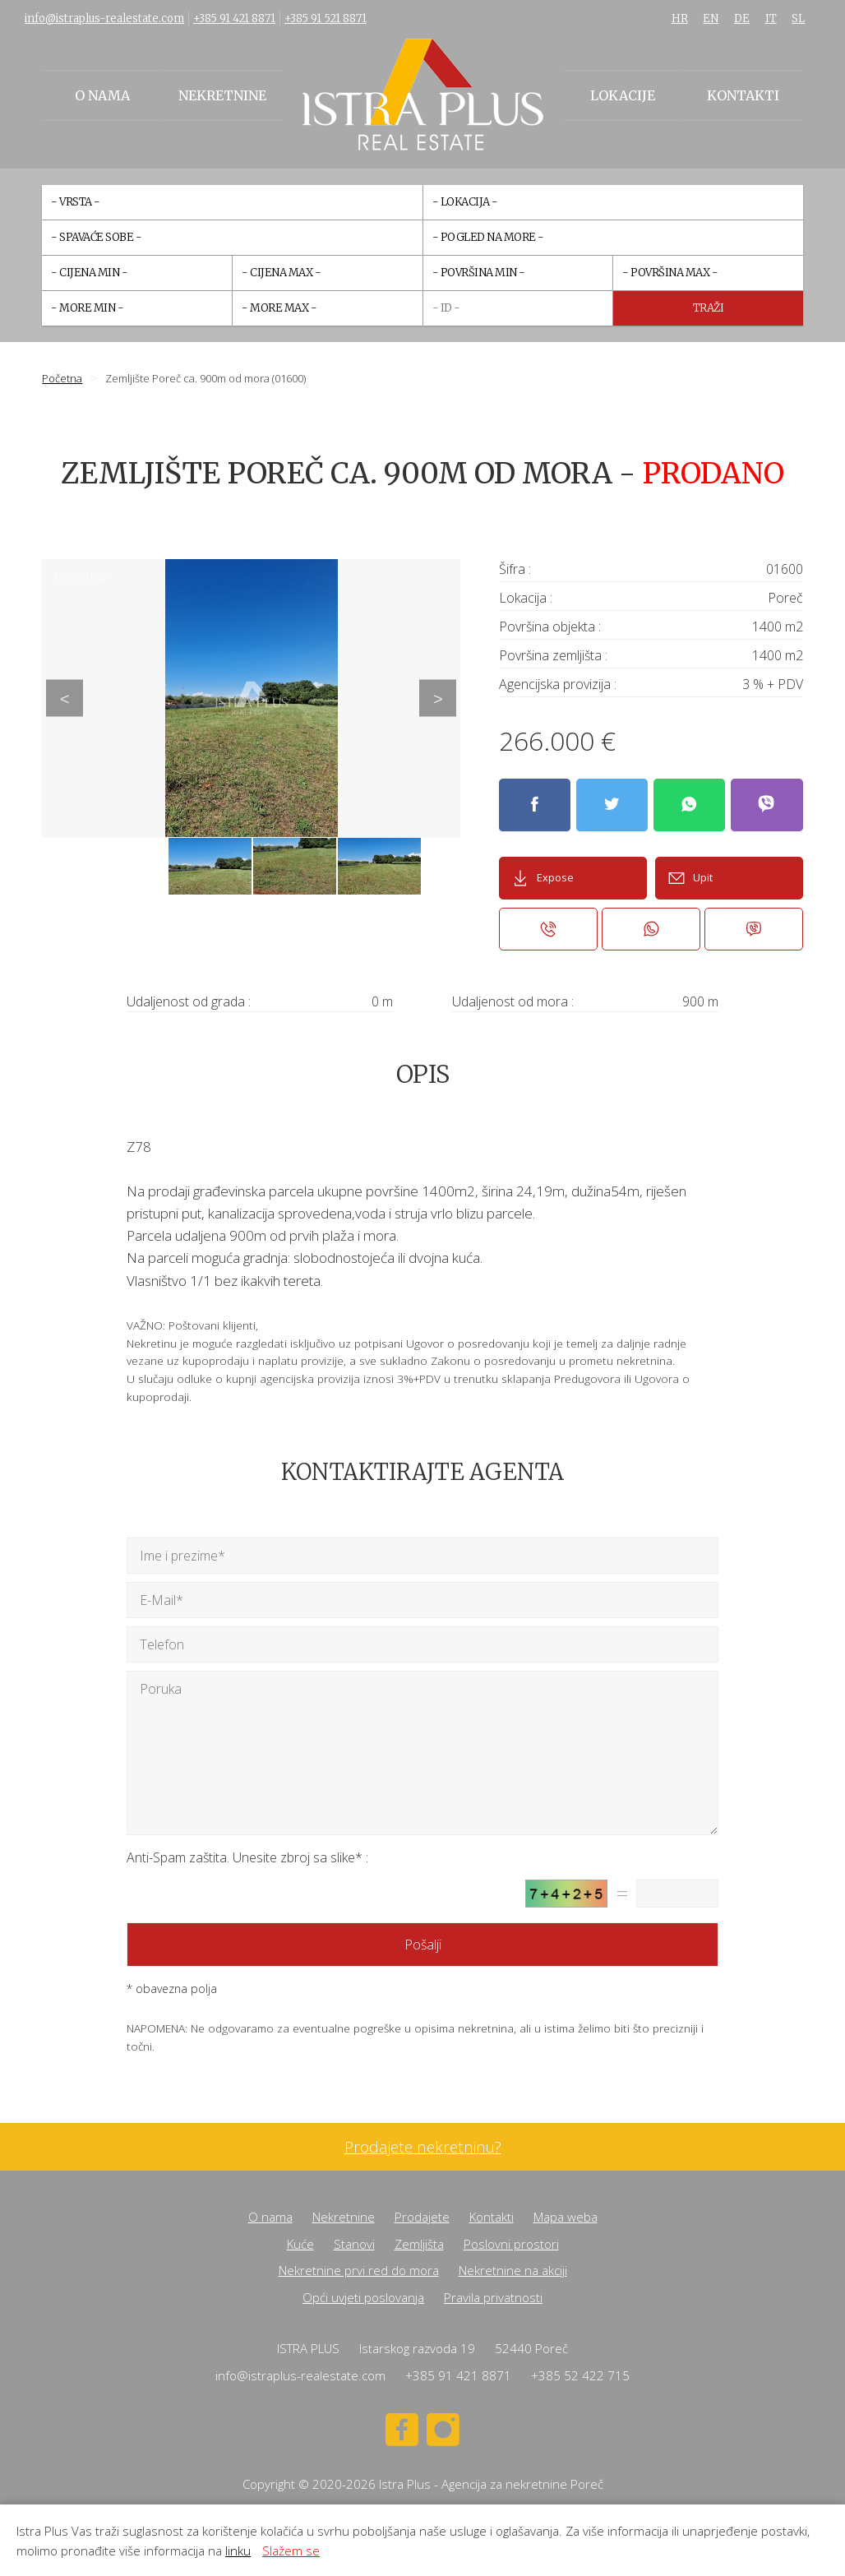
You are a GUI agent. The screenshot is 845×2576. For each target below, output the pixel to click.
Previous (64, 698)
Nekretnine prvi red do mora (359, 2270)
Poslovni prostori (511, 2244)
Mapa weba (565, 2216)
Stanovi (354, 2244)
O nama (102, 95)
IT (771, 18)
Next (437, 698)
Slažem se (291, 2550)
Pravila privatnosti (493, 2297)
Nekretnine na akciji (513, 2270)
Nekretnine (222, 95)
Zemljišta (419, 2244)
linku (238, 2550)
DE (742, 18)
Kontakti (743, 95)
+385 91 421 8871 (234, 18)
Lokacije (622, 95)
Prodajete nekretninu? (422, 2147)
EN (710, 18)
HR (680, 18)
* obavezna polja (172, 1988)
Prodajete (422, 2216)
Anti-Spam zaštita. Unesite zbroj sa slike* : (247, 1857)
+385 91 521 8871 (325, 18)
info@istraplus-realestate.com (104, 18)
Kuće (300, 2244)
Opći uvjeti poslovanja (363, 2297)
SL (798, 18)
